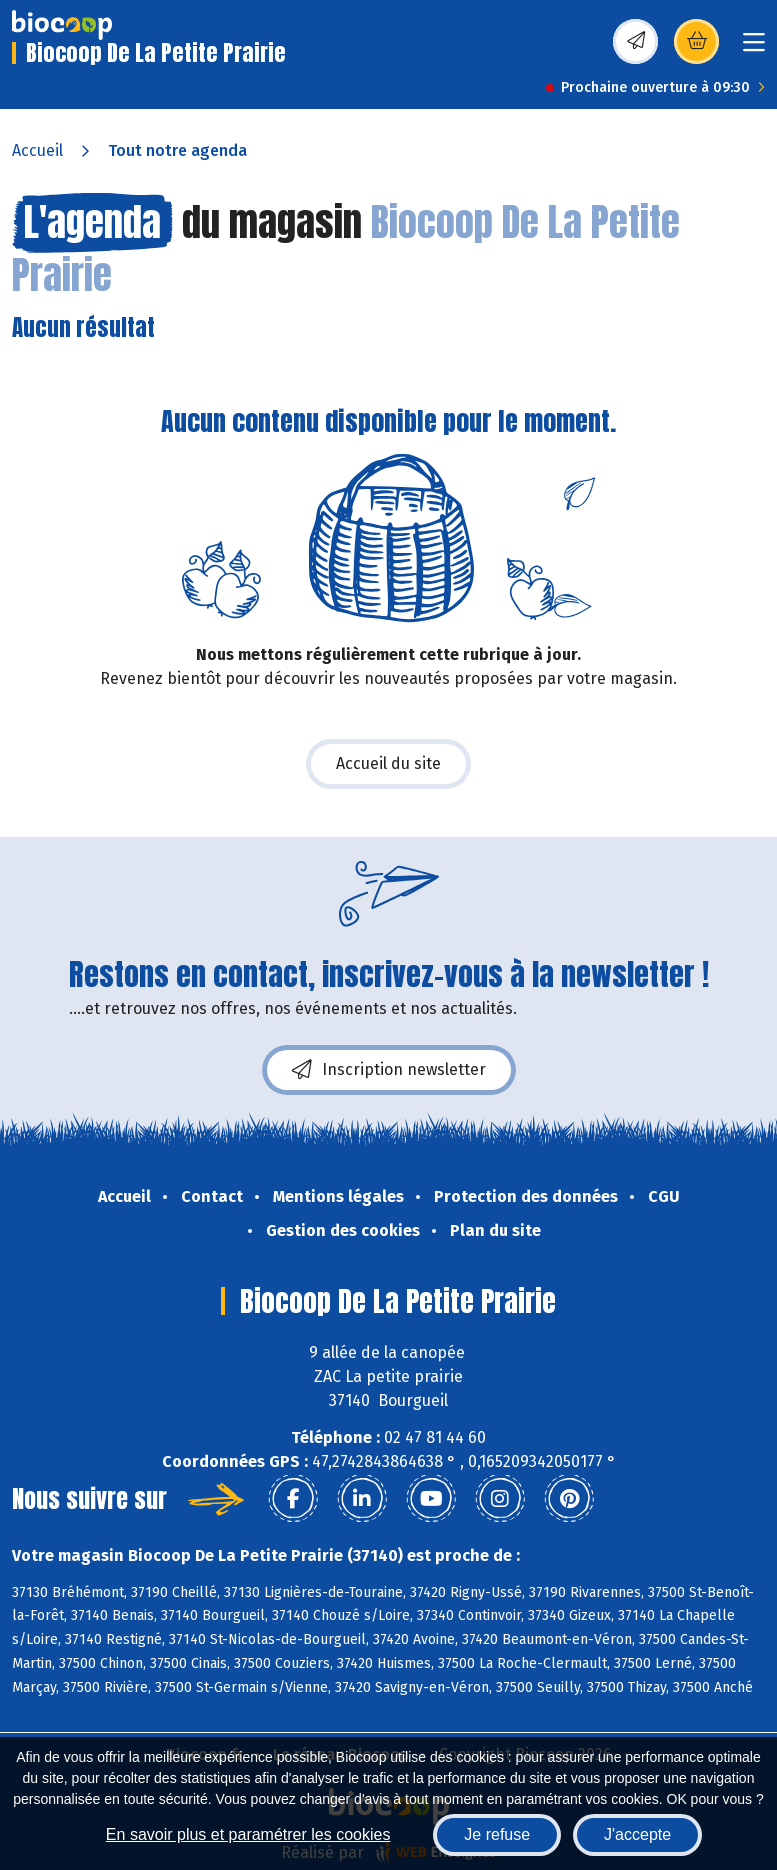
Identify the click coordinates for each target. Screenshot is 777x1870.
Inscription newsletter (389, 1070)
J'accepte (637, 1834)
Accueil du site (388, 763)
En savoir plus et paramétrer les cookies (248, 1834)
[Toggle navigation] (754, 48)
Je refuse (497, 1834)
